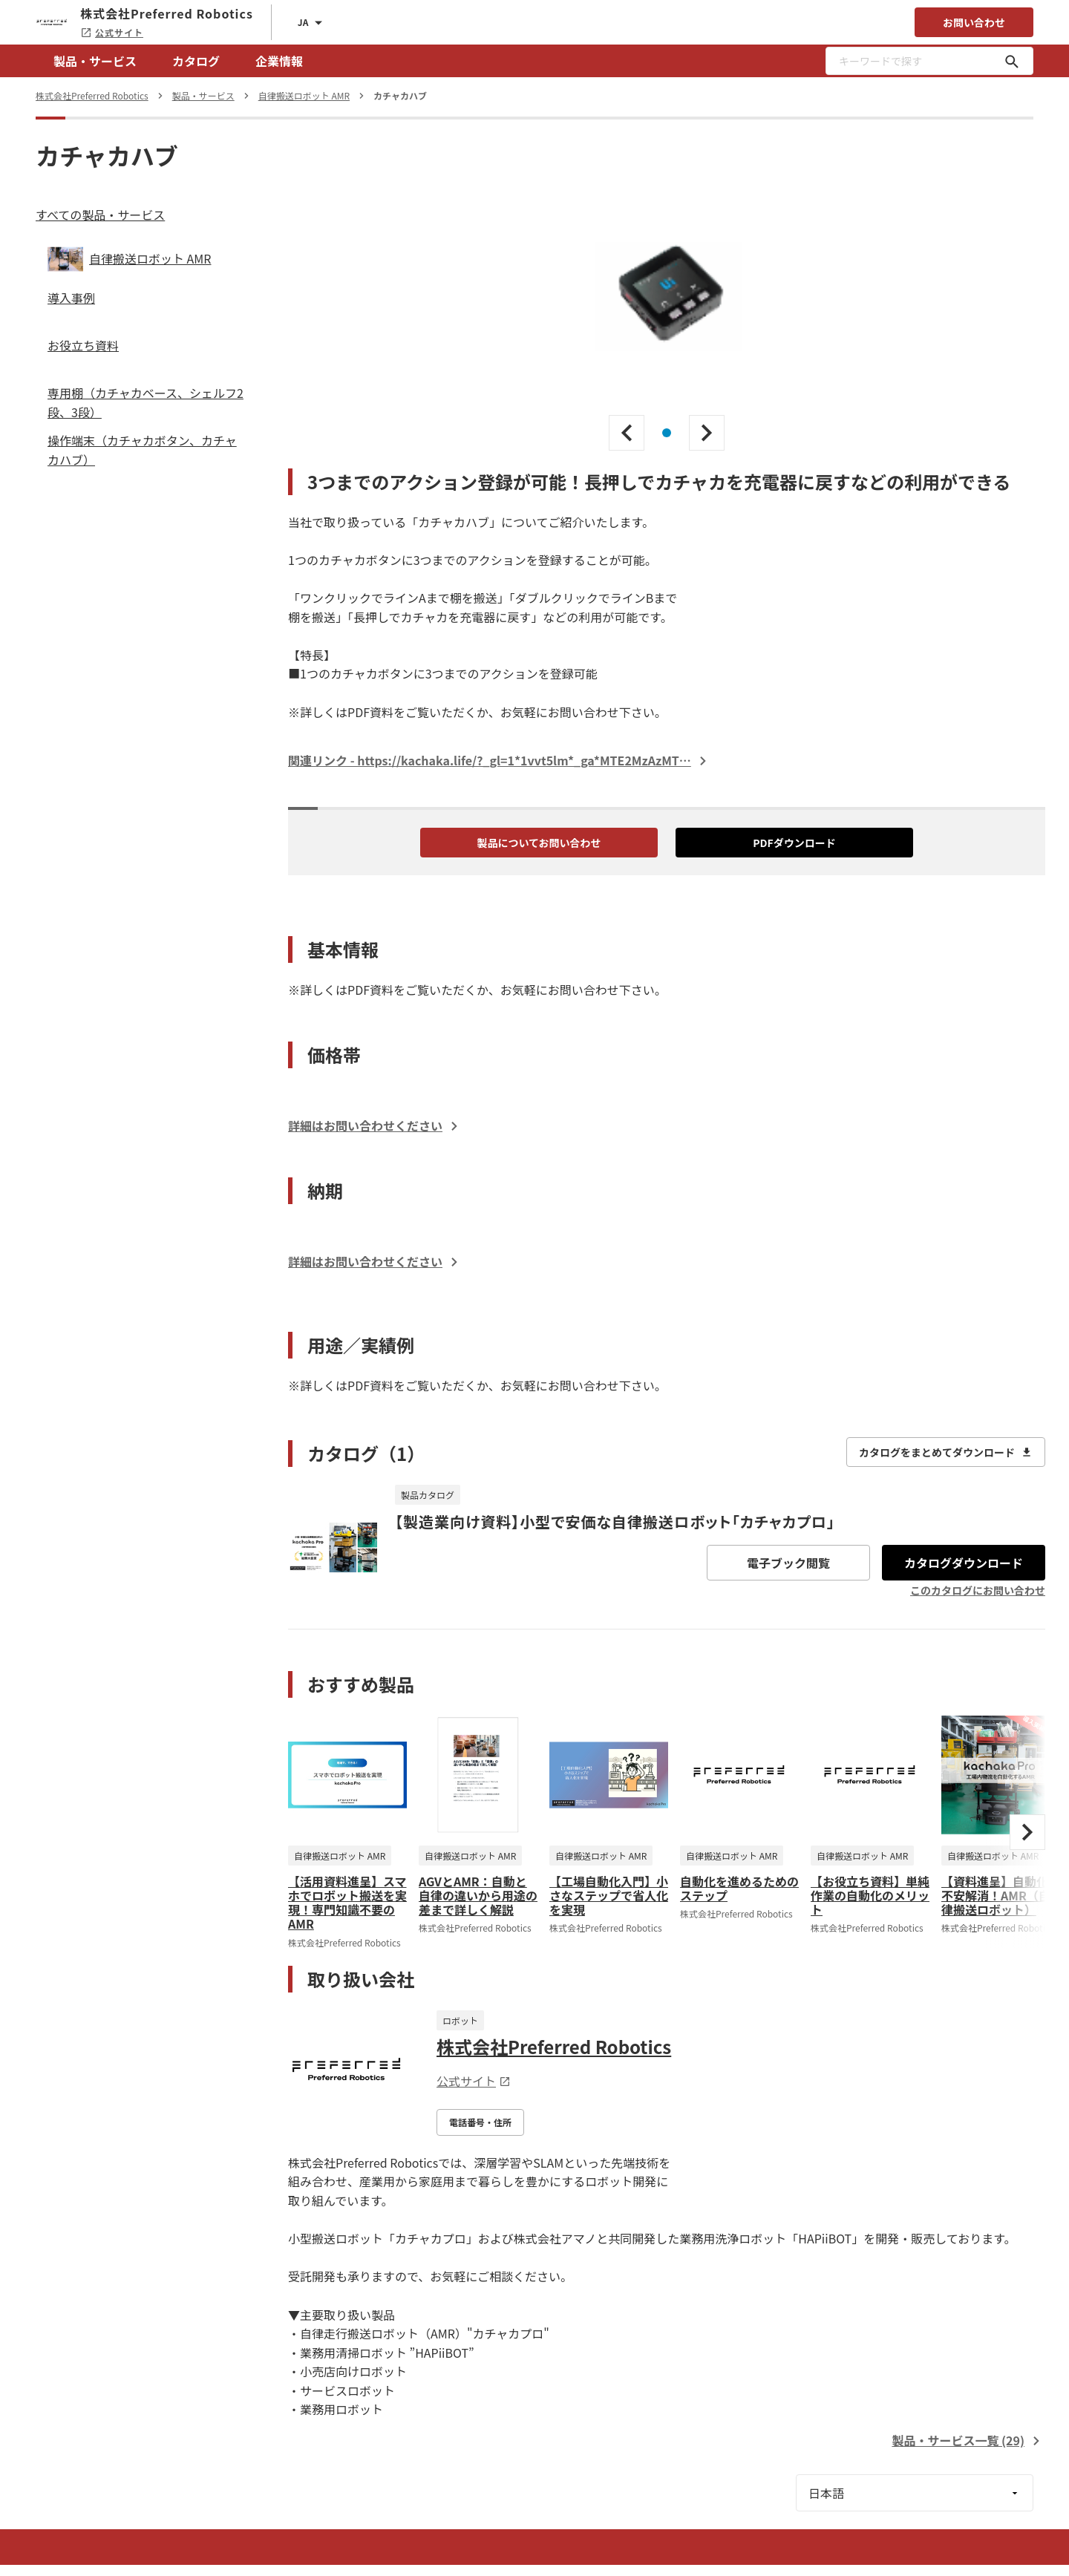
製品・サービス (95, 61)
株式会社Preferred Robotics (554, 2046)
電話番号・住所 (480, 2122)
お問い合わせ (974, 22)
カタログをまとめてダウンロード (946, 1452)
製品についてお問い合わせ (539, 842)
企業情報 (279, 61)
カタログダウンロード (963, 1563)
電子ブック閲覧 (788, 1563)
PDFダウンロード (794, 842)
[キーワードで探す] (1012, 61)
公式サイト (111, 32)
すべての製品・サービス (100, 214)
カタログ (196, 61)
